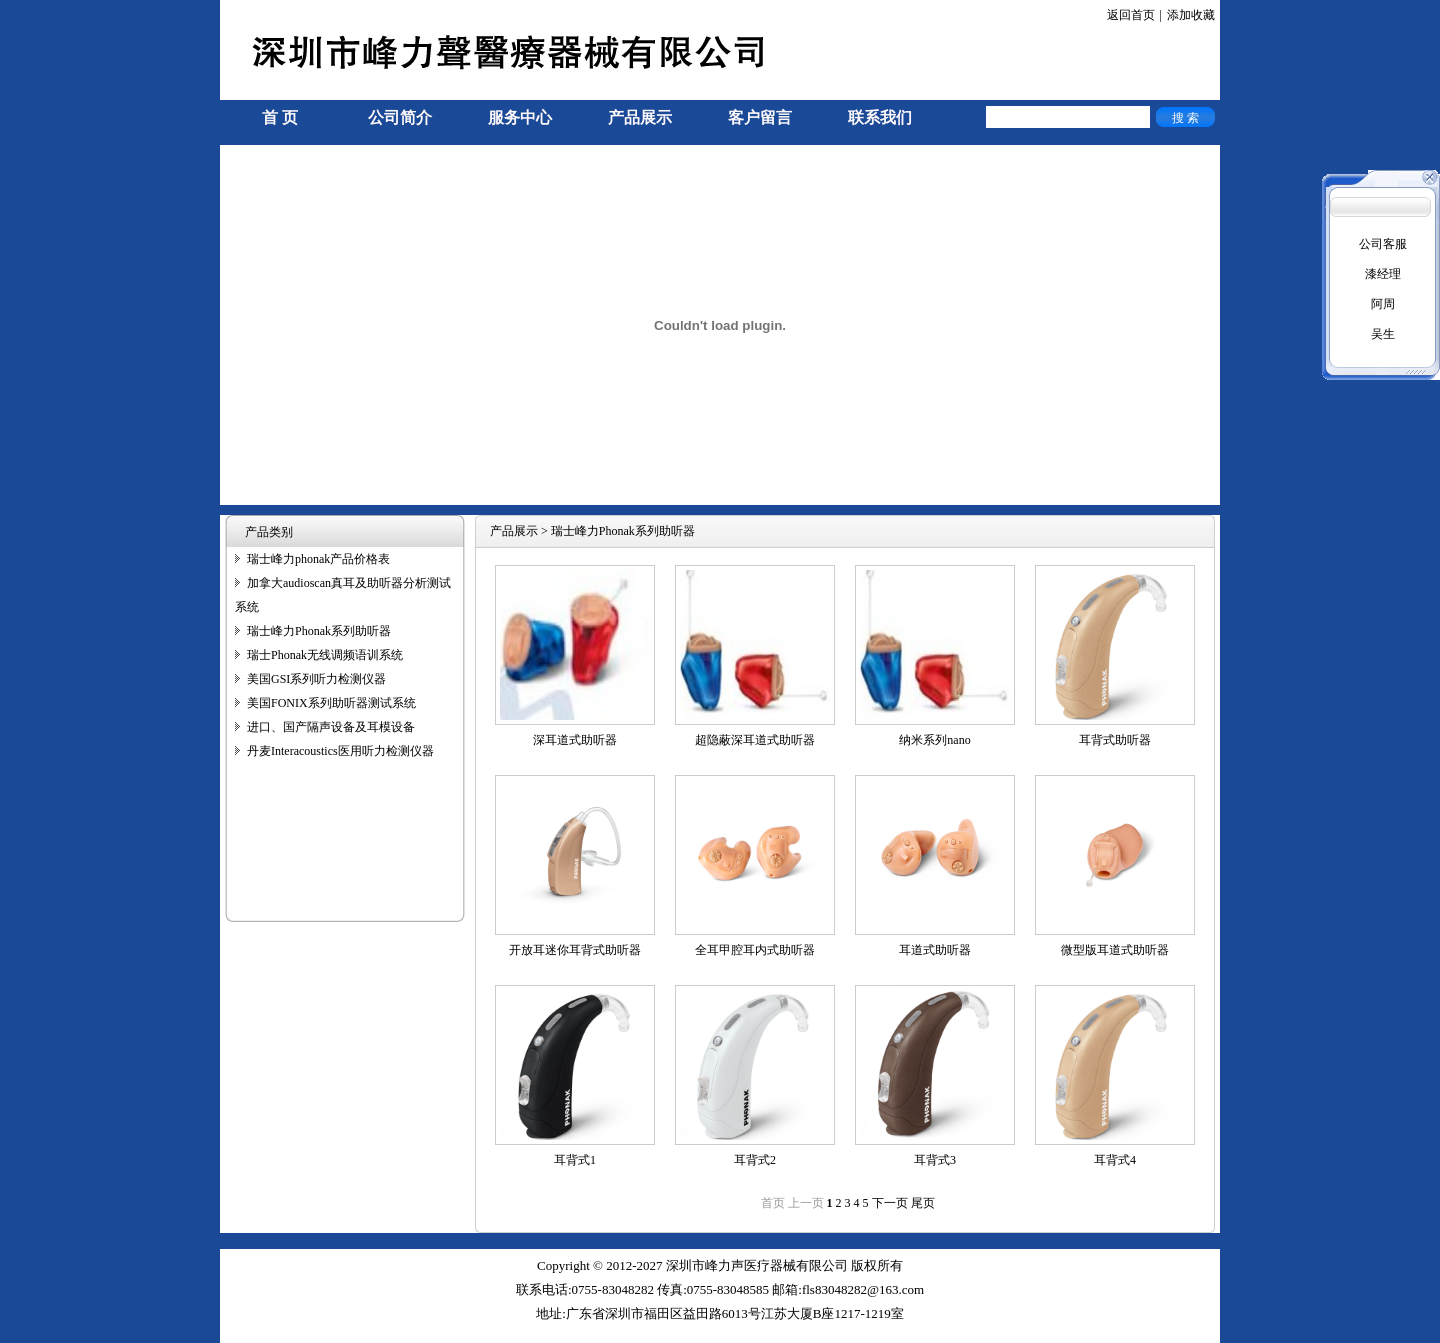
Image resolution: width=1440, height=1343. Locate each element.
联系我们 (880, 117)
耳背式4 (1115, 1160)
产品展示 (640, 117)
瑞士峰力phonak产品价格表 (318, 559)
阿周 (1383, 304)
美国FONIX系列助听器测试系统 (331, 703)
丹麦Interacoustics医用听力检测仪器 (340, 751)
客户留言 (760, 117)
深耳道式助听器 (575, 740)
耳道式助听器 (935, 950)
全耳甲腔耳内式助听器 (755, 950)
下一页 (890, 1203)
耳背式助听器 (1115, 740)
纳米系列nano (934, 740)
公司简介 (400, 117)
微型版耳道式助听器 (1115, 950)
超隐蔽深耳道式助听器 (755, 740)
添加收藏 (1191, 15)
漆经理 (1383, 274)
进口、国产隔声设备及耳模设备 (331, 727)
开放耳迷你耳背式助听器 (575, 950)
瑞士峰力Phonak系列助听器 (319, 631)
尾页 (923, 1203)
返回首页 (1131, 15)
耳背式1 (575, 1160)
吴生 (1383, 334)
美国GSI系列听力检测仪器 (316, 679)
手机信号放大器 (262, 1334)
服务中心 (520, 117)
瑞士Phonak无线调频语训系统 (325, 655)
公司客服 (1383, 244)
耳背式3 (935, 1160)
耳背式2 (755, 1160)
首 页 (280, 117)
